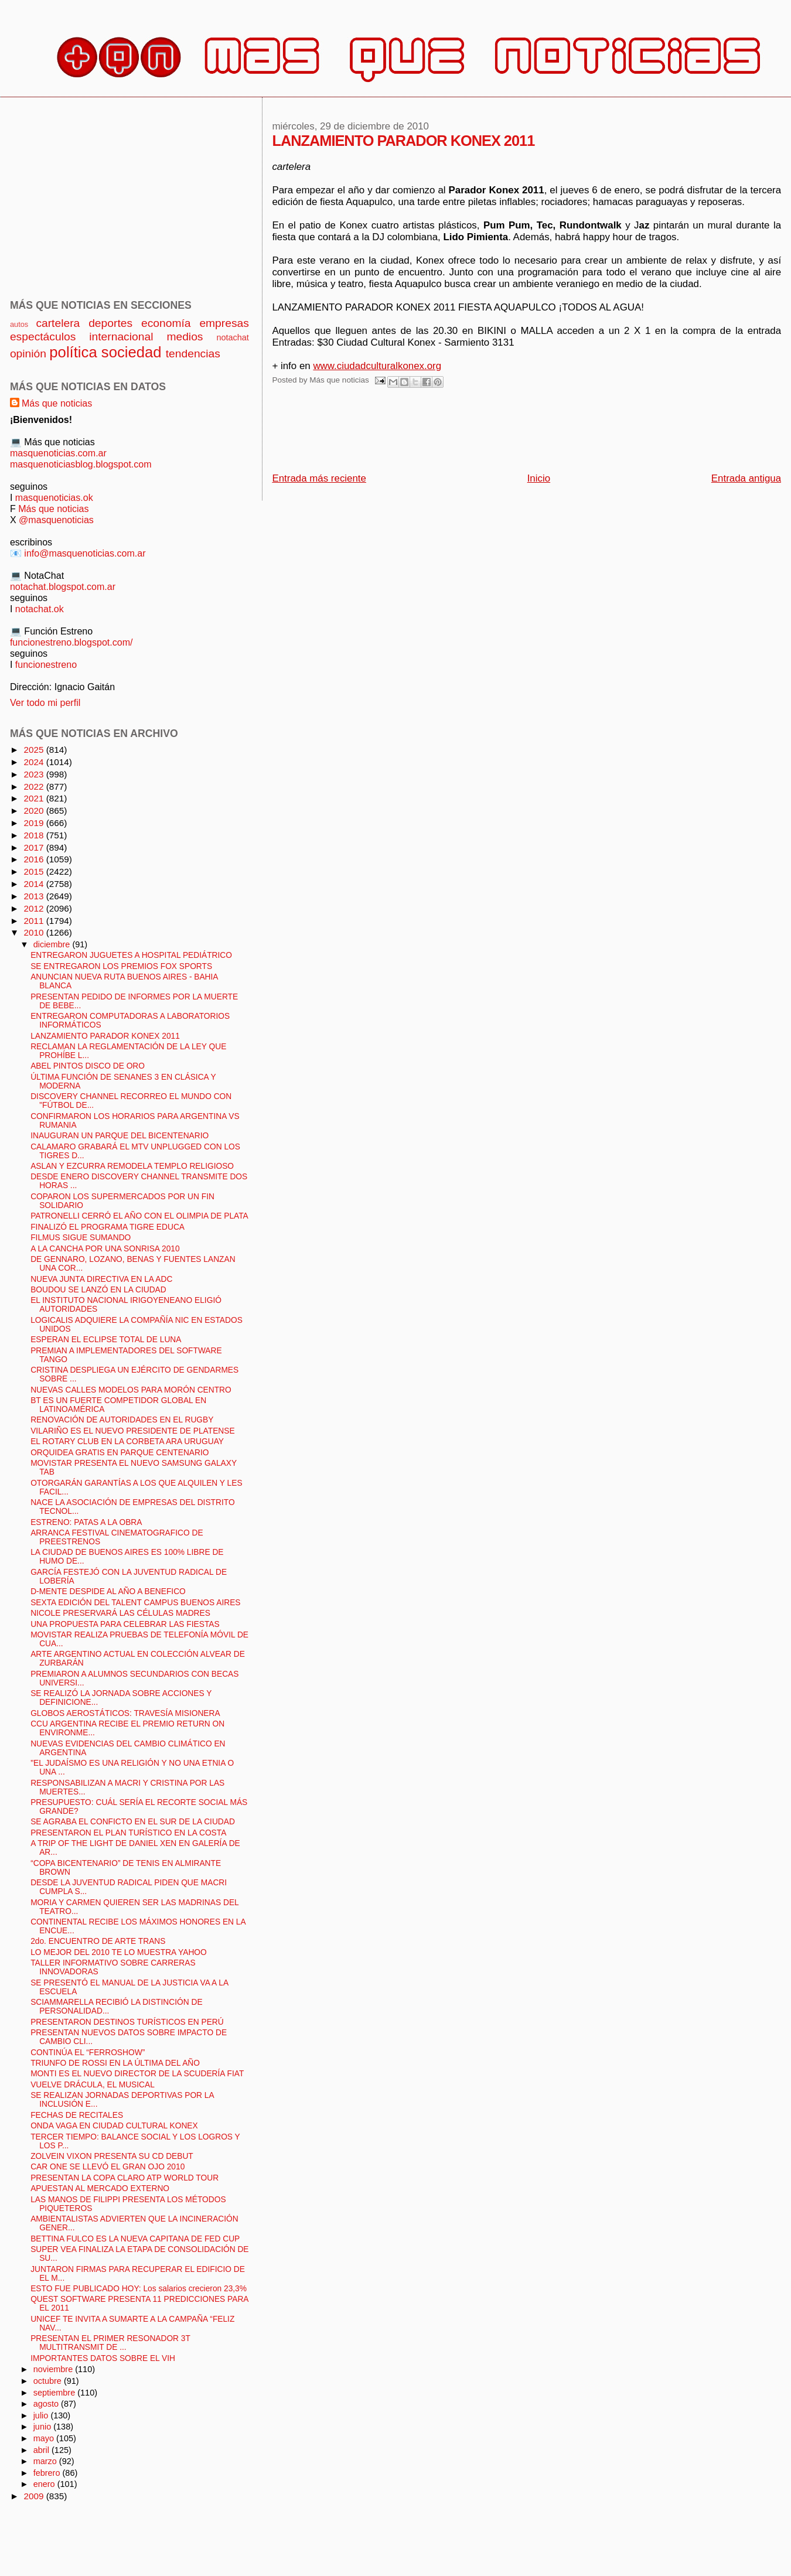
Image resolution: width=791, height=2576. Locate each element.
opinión (28, 353)
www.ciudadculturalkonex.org (377, 365)
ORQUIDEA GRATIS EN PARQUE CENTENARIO (119, 1452)
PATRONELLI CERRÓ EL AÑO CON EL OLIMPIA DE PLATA (139, 1216)
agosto (47, 2403)
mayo (44, 2438)
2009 (34, 2496)
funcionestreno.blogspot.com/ (71, 642)
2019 (34, 823)
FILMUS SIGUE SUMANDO (80, 1237)
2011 (34, 921)
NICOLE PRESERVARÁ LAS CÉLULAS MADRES (120, 1613)
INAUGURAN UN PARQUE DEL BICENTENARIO (119, 1135)
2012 (34, 908)
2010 (34, 932)
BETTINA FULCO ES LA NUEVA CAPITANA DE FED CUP (135, 2238)
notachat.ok (39, 608)
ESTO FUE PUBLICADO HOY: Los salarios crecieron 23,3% (138, 2288)
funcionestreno (46, 664)
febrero (48, 2473)
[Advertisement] (485, 433)
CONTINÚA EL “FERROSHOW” (87, 2052)
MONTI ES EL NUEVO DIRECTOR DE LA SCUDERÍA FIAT (137, 2073)
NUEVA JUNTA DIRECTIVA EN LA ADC (101, 1279)
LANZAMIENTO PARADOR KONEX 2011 (105, 1036)
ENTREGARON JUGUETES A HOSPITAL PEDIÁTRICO (131, 955)
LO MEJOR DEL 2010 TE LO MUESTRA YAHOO (118, 1952)
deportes (110, 323)
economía (166, 323)
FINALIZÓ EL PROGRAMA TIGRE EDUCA (107, 1227)
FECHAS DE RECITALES (76, 2115)
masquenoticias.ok (54, 497)
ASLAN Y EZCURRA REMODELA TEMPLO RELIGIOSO (132, 1166)
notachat (232, 337)
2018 (34, 835)
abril (42, 2450)
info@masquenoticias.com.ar (84, 553)
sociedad (131, 352)
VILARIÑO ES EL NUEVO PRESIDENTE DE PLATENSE (132, 1431)
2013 (34, 896)
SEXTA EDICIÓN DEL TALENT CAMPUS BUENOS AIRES (135, 1602)
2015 (34, 871)
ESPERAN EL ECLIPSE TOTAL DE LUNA (105, 1339)
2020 (34, 811)
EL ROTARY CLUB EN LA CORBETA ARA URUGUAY (127, 1441)
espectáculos (43, 336)
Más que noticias (57, 403)
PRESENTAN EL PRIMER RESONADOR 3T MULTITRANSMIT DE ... (110, 2343)
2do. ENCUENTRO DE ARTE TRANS (97, 1941)
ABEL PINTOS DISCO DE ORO (87, 1066)
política (73, 352)
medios (184, 336)
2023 (34, 774)
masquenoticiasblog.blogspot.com (81, 464)
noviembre (54, 2369)
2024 (34, 762)
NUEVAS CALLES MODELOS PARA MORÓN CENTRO (130, 1390)
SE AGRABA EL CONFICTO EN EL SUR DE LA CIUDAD (132, 1821)
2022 (34, 786)
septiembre (55, 2392)
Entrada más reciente (319, 478)
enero (45, 2484)
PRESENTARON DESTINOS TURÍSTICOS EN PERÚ (127, 2022)
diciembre (53, 944)
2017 (34, 847)
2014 (34, 884)
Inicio (538, 478)
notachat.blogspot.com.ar (62, 586)
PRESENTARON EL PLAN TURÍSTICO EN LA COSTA (128, 1832)
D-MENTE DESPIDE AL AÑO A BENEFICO (108, 1591)
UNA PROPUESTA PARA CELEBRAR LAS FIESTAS (124, 1624)
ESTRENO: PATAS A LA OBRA (86, 1522)
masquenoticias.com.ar (58, 453)
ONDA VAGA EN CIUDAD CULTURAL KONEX (114, 2125)
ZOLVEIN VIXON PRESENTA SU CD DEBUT (111, 2156)
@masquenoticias (56, 519)
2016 (34, 859)
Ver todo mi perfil (45, 702)
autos (19, 324)
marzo (46, 2461)
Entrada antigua (746, 478)
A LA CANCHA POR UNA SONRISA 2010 (104, 1248)
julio (42, 2415)
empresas (224, 323)
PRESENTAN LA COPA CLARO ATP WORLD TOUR (124, 2178)
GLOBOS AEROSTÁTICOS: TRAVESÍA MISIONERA (125, 1713)
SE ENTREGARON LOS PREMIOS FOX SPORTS (121, 966)
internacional (121, 336)
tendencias (193, 353)
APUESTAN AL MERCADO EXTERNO (99, 2188)
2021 (34, 798)
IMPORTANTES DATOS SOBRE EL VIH (102, 2358)
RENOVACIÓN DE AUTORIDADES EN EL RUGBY (121, 1419)
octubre (48, 2381)
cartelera (58, 323)
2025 (34, 750)
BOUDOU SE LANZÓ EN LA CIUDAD (98, 1289)
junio (43, 2426)
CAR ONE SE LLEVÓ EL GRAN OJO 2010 (107, 2166)
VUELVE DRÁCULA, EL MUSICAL (92, 2084)
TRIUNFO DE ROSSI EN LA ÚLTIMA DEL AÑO (115, 2063)
